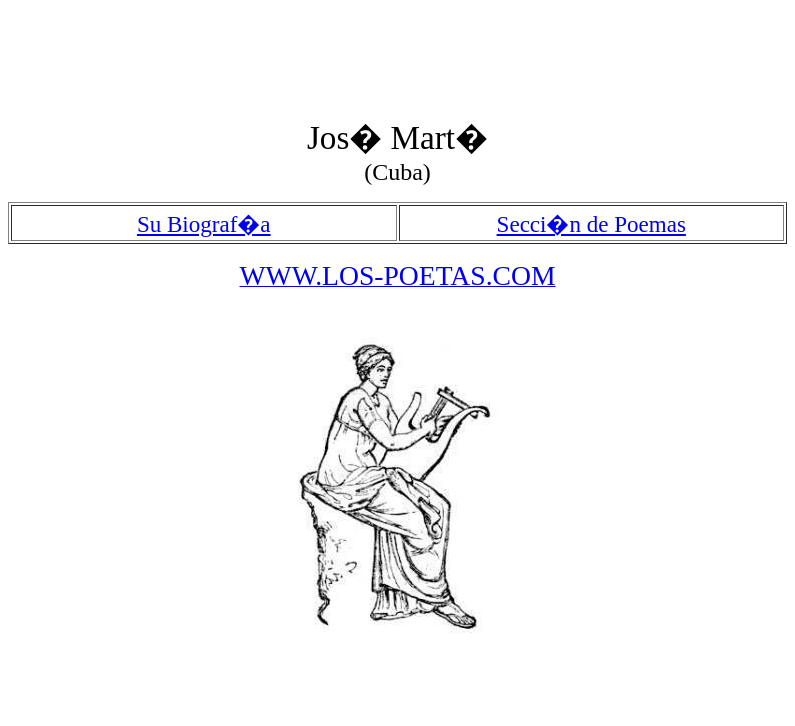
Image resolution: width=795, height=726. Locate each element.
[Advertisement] (372, 53)
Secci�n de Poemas (591, 224)
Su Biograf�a (204, 224)
